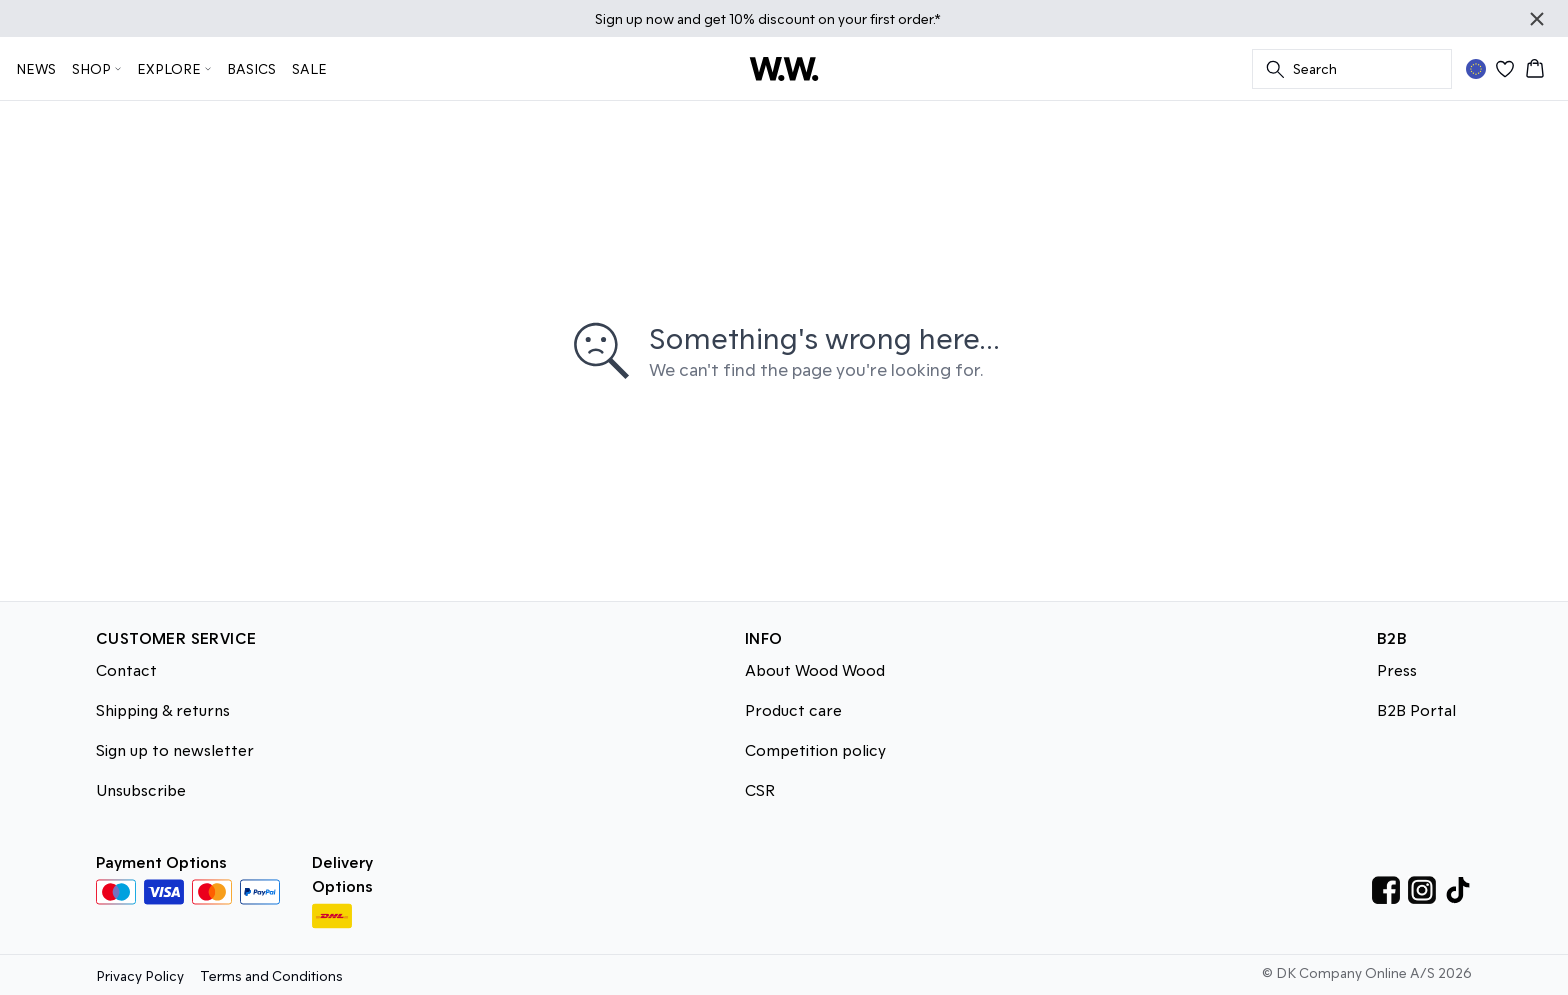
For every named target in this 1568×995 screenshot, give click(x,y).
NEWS (36, 68)
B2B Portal (1416, 709)
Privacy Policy (140, 975)
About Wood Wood (815, 669)
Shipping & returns (163, 709)
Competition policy (815, 749)
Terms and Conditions (271, 975)
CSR (760, 789)
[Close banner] (1537, 19)
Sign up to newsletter (175, 749)
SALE (309, 68)
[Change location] (1476, 69)
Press (1397, 669)
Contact (126, 669)
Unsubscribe (141, 789)
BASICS (251, 68)
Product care (793, 709)
